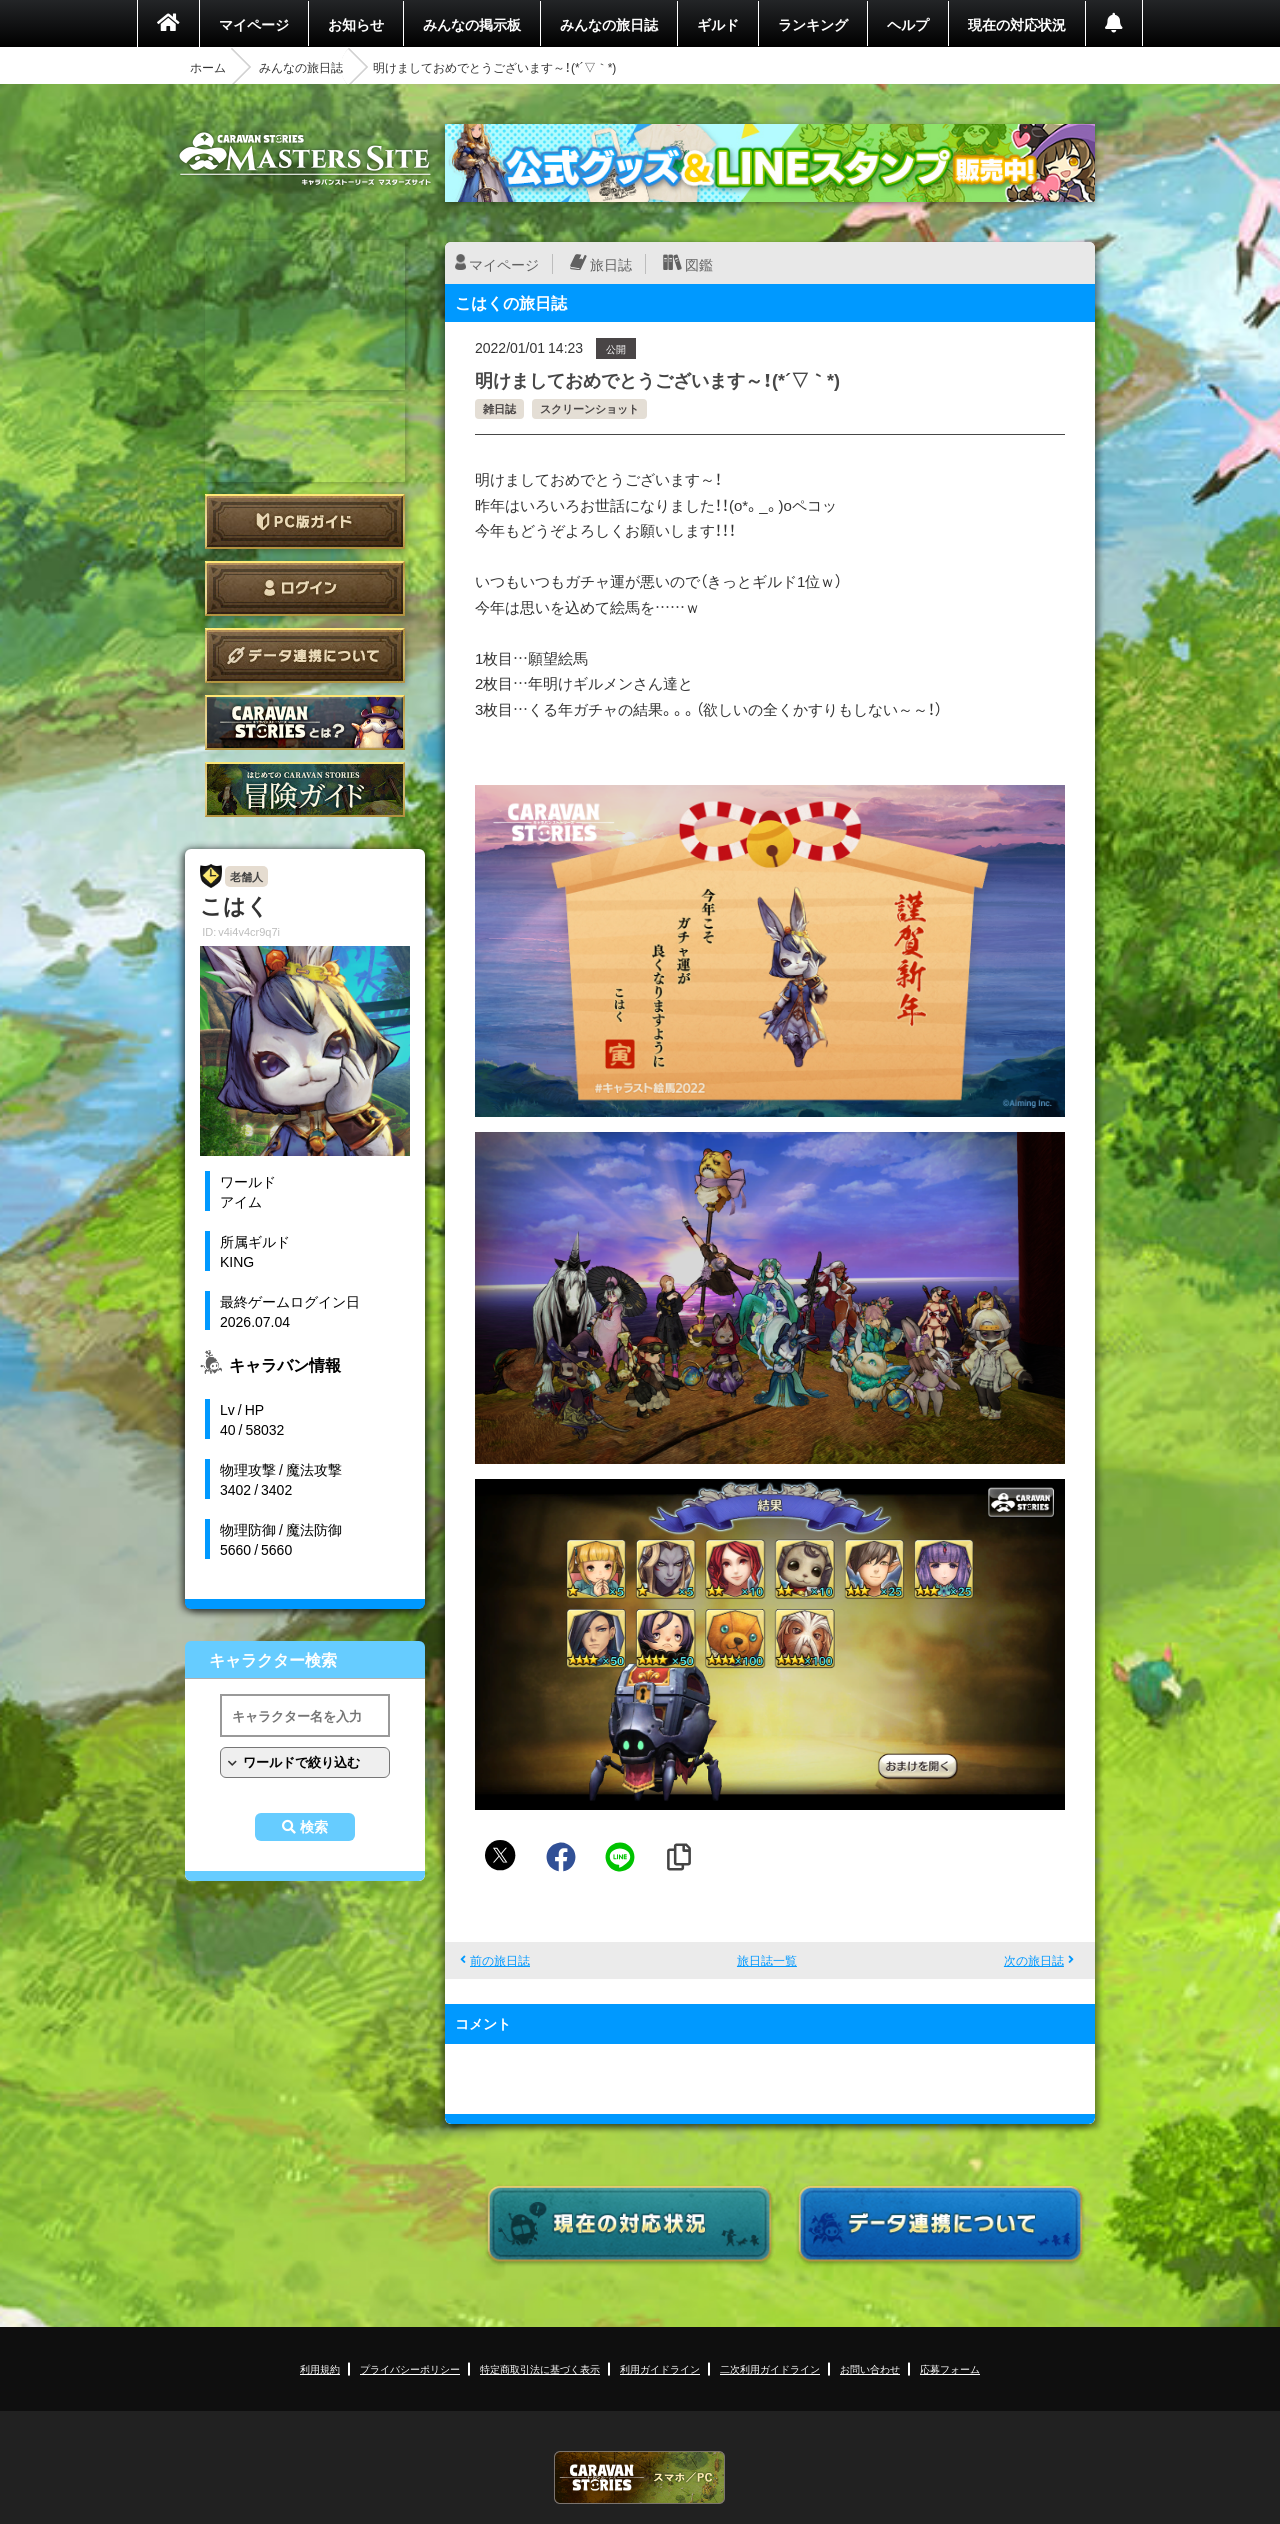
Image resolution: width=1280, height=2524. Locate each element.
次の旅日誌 (1034, 1960)
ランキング (813, 24)
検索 (314, 1827)
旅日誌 (611, 264)
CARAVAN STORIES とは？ (305, 722)
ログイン (305, 588)
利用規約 (320, 2368)
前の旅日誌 (500, 1960)
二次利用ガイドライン (770, 2368)
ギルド (718, 24)
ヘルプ (908, 24)
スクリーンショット (589, 408)
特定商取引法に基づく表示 (540, 2368)
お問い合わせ (870, 2368)
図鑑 (699, 264)
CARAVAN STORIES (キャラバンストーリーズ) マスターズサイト (305, 159)
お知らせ (356, 24)
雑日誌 (499, 408)
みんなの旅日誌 (609, 24)
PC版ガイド (305, 521)
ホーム (208, 67)
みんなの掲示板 (472, 24)
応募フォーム (950, 2368)
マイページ (254, 24)
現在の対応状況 (1017, 24)
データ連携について (305, 655)
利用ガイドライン (660, 2368)
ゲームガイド (305, 789)
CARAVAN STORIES (640, 2477)
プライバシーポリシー (410, 2368)
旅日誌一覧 (767, 1960)
